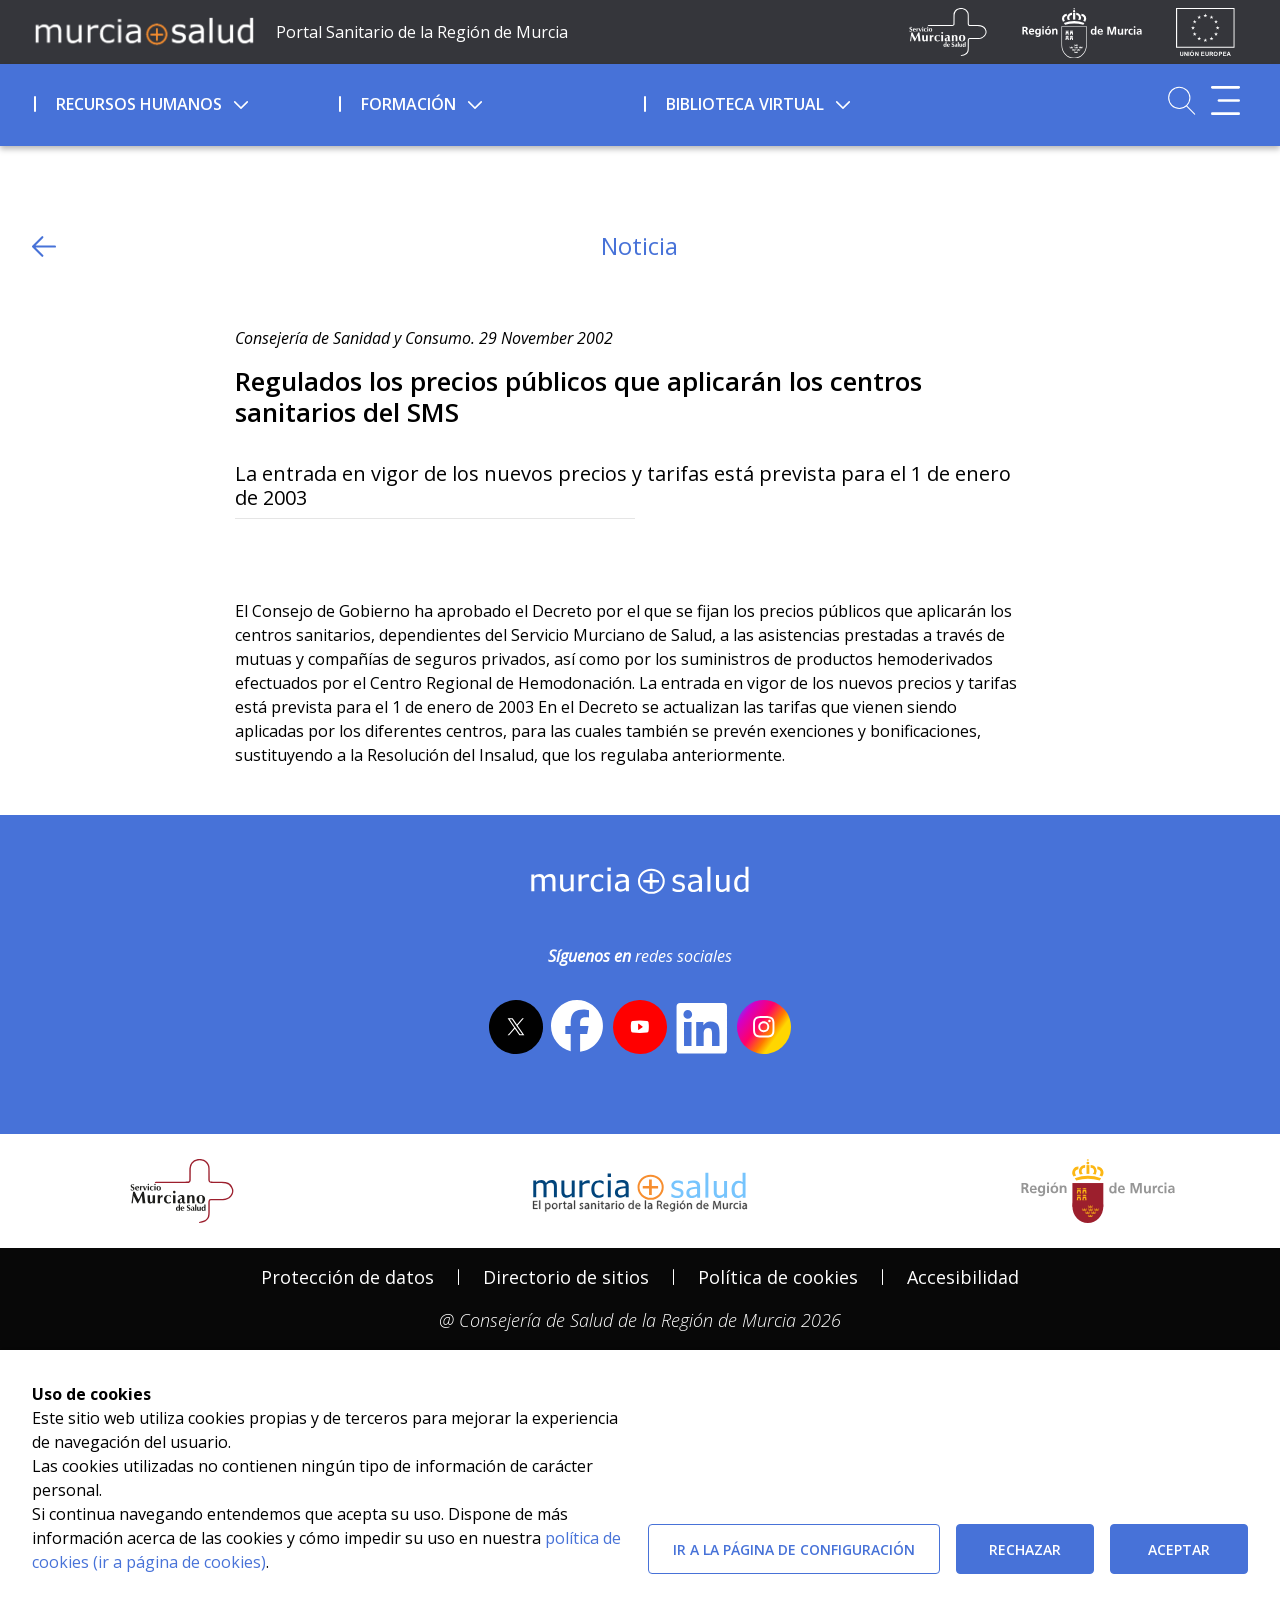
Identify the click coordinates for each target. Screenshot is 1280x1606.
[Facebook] (289, 551)
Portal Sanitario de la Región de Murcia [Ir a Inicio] (422, 32)
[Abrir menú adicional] (1225, 100)
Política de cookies (778, 1277)
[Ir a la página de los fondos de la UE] (1205, 32)
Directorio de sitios (566, 1277)
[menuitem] (184, 101)
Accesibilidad (963, 1277)
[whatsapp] (327, 551)
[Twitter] (250, 551)
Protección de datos (347, 1277)
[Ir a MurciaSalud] (144, 30)
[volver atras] (44, 246)
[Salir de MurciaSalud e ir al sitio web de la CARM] (1098, 1191)
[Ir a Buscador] (1181, 100)
